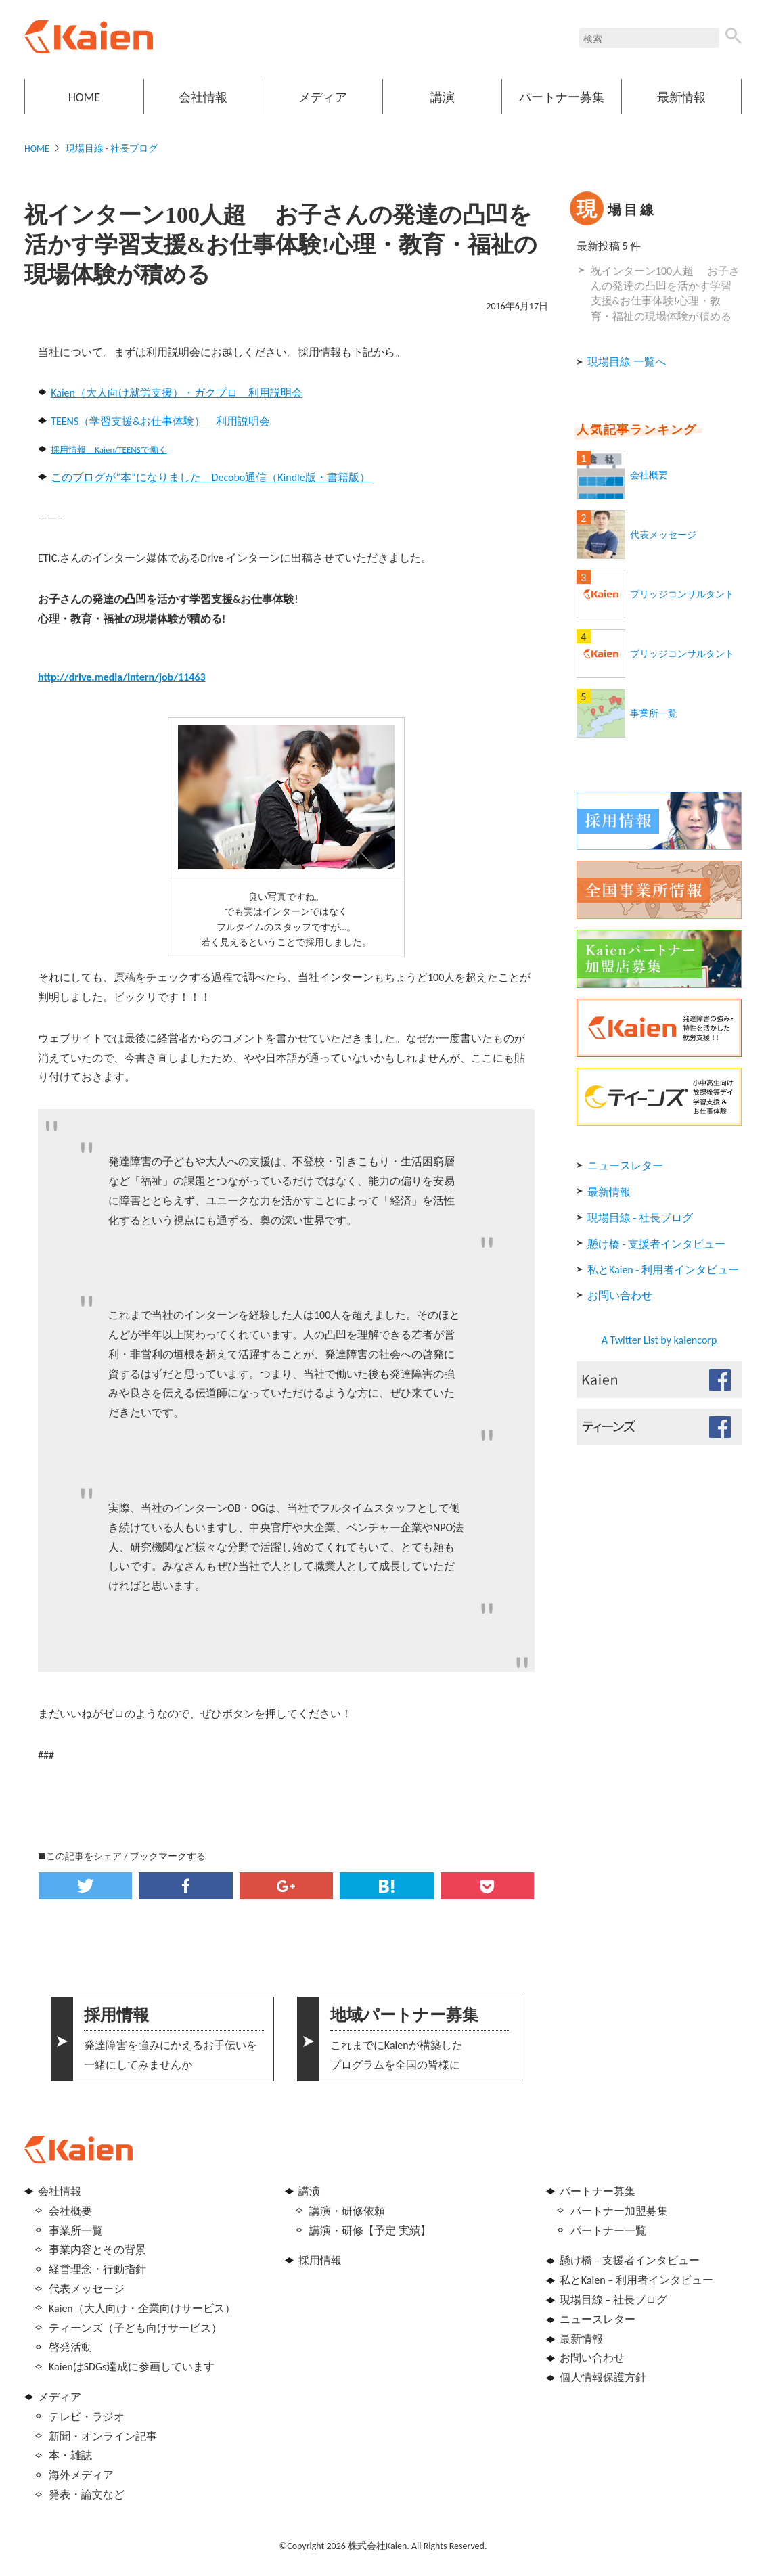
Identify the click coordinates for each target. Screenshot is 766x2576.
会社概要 (649, 475)
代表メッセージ (663, 535)
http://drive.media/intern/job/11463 (122, 677)
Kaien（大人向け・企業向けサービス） (142, 2308)
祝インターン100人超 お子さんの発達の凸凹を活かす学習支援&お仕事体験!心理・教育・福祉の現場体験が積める (665, 294)
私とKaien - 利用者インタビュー (663, 1269)
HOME (84, 97)
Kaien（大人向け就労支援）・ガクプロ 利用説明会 (176, 392)
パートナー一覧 (608, 2230)
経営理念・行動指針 (97, 2269)
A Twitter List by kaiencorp (659, 1340)
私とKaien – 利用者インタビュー (636, 2280)
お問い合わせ (619, 1295)
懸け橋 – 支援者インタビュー (630, 2260)
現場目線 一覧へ (626, 361)
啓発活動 (70, 2347)
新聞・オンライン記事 (103, 2436)
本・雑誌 (70, 2455)
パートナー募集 (561, 97)
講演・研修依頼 (347, 2211)
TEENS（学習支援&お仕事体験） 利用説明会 (160, 421)
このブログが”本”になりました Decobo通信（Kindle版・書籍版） (211, 477)
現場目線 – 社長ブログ (613, 2299)
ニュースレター (625, 1165)
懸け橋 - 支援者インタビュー (656, 1244)
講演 (442, 97)
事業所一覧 (653, 713)
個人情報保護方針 (603, 2377)
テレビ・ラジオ (87, 2416)
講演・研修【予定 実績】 (370, 2230)
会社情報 (203, 97)
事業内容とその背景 (97, 2249)
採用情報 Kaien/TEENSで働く (108, 450)
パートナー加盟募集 (619, 2211)
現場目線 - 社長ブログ (112, 148)
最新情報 (681, 97)
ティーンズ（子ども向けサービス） (135, 2328)
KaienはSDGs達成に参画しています (132, 2366)
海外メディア (81, 2474)
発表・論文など (87, 2494)
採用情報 (320, 2260)
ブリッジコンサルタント (682, 594)
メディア (322, 97)
